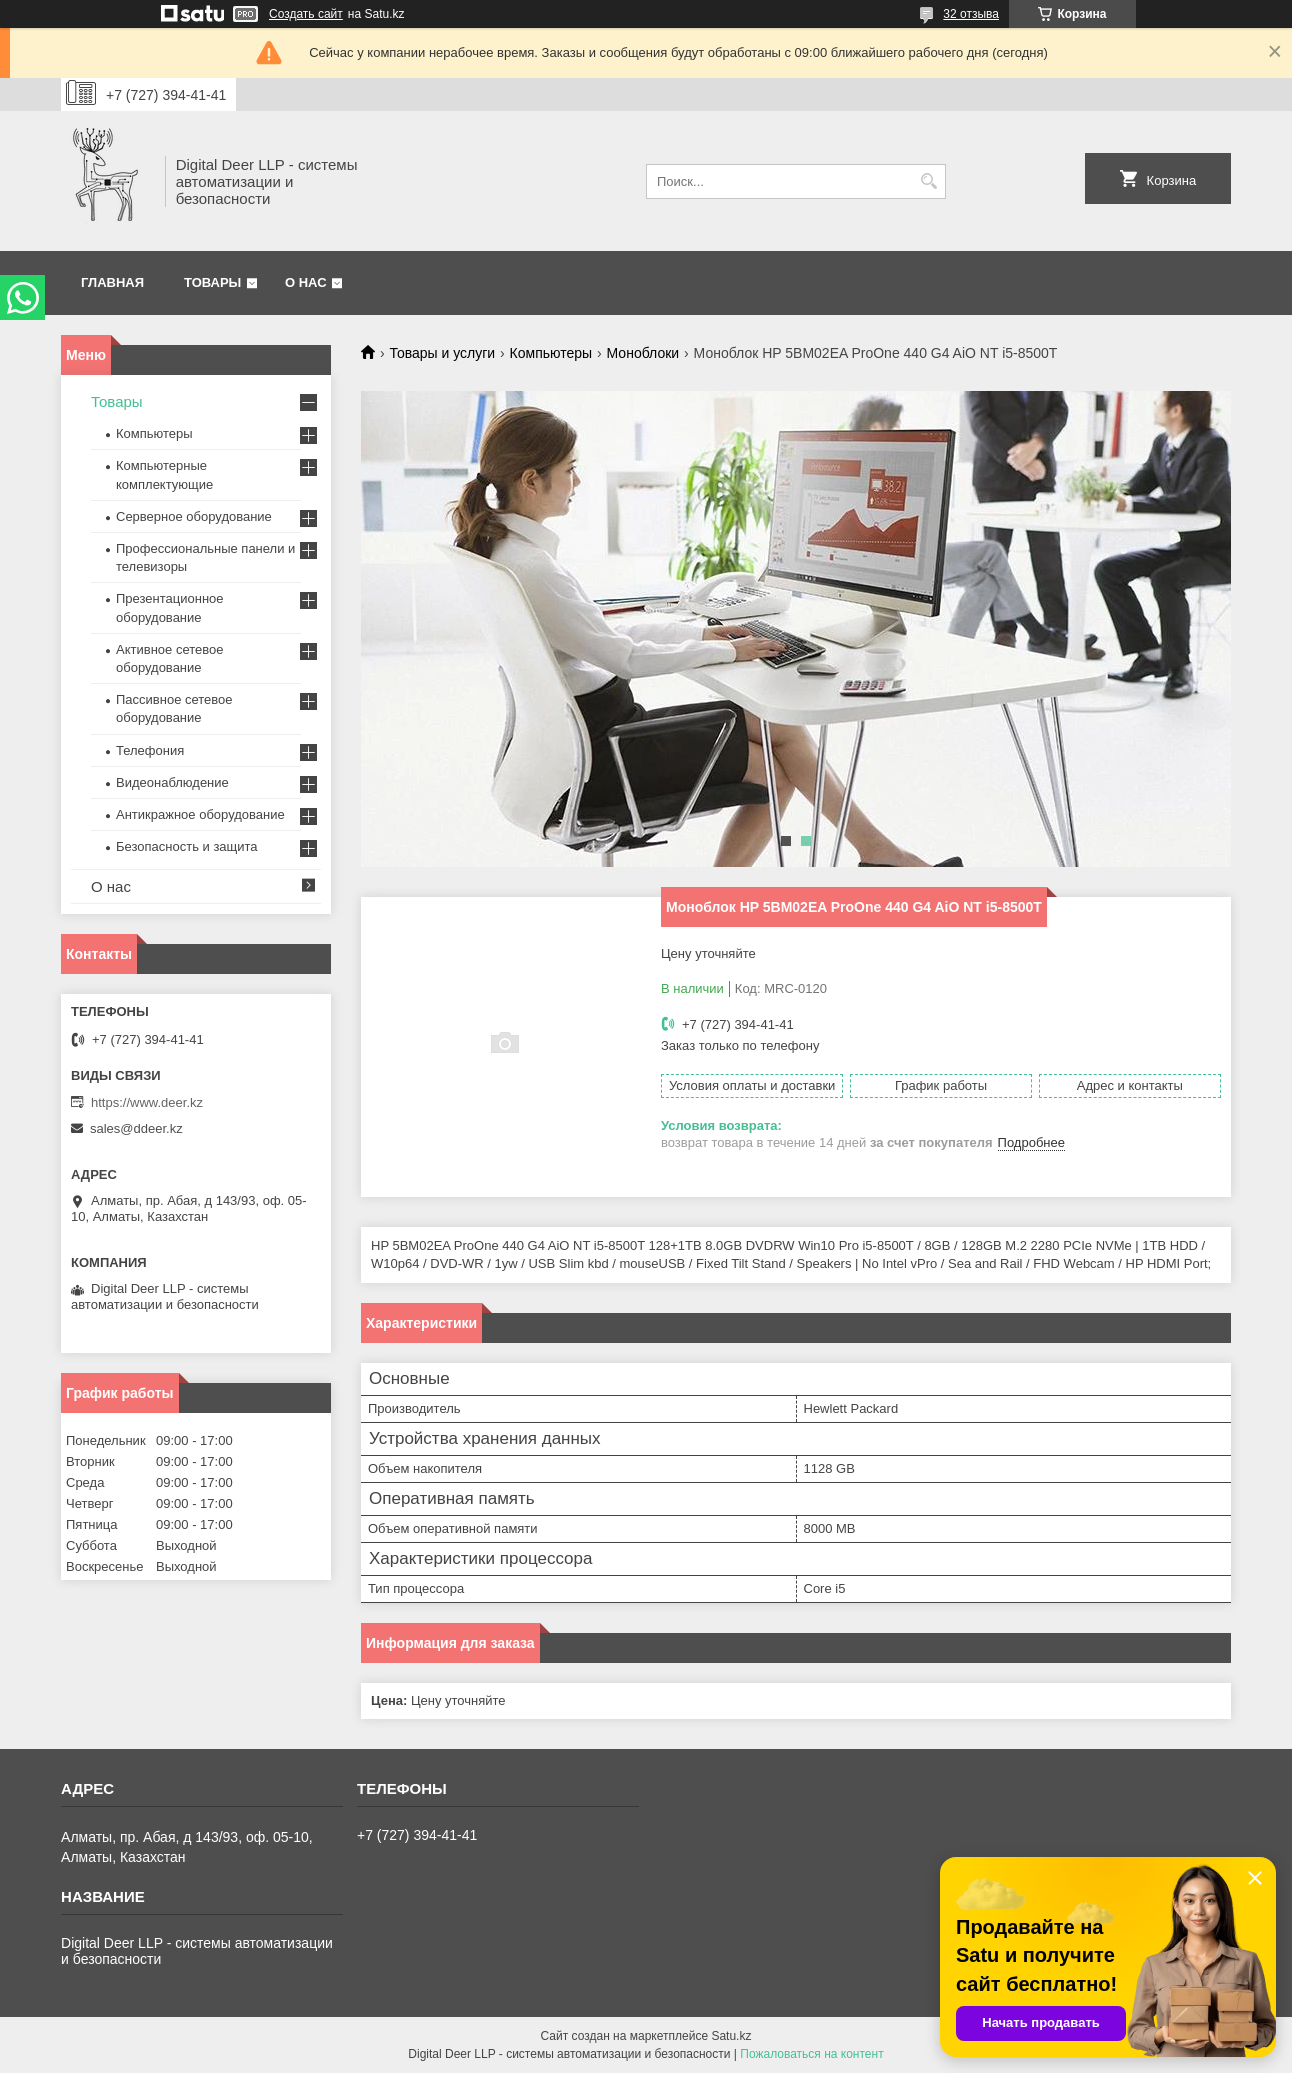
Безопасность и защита (187, 846)
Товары (212, 282)
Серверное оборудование (194, 516)
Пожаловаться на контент (811, 2054)
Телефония (150, 750)
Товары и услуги (442, 353)
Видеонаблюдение (172, 782)
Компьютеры (551, 353)
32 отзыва (971, 14)
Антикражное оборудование (200, 814)
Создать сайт (306, 14)
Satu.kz (731, 2036)
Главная (112, 282)
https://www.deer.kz (147, 1102)
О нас (306, 282)
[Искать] (928, 181)
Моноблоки (643, 353)
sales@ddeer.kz (136, 1128)
